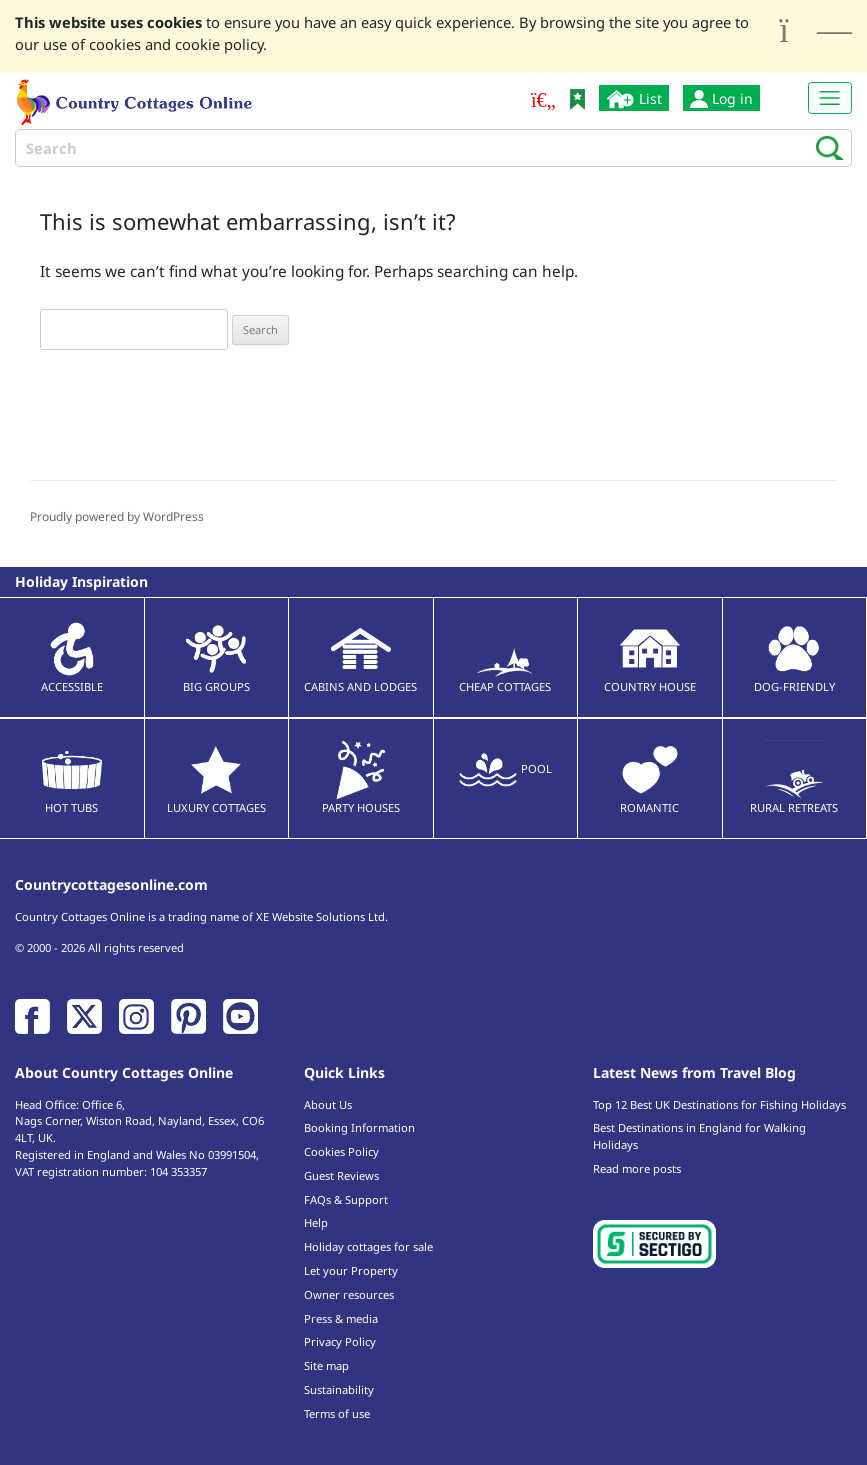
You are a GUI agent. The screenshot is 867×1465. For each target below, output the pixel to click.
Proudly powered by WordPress (117, 516)
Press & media (341, 1318)
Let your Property (351, 1270)
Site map (326, 1365)
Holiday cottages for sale (368, 1246)
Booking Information (359, 1127)
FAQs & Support (346, 1199)
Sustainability (339, 1389)
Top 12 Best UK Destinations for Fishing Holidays (719, 1104)
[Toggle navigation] (830, 98)
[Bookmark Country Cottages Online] (577, 97)
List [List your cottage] (634, 98)
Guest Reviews (341, 1175)
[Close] (815, 29)
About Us (328, 1104)
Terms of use (337, 1413)
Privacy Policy (340, 1341)
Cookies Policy (341, 1151)
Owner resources (349, 1294)
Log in (721, 98)
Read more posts (637, 1168)
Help (316, 1222)
